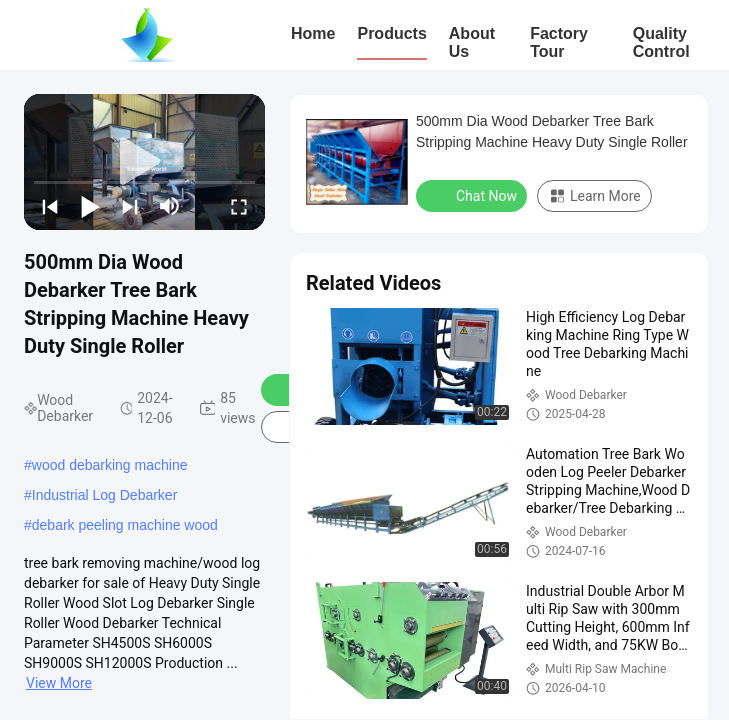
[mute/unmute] (170, 206)
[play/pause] (90, 206)
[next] (130, 206)
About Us (472, 42)
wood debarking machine (110, 465)
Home (313, 33)
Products (391, 33)
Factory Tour (559, 42)
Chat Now (473, 195)
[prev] (50, 206)
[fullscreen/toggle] (239, 206)
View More (59, 683)
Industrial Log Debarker (105, 495)
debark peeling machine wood (125, 525)
